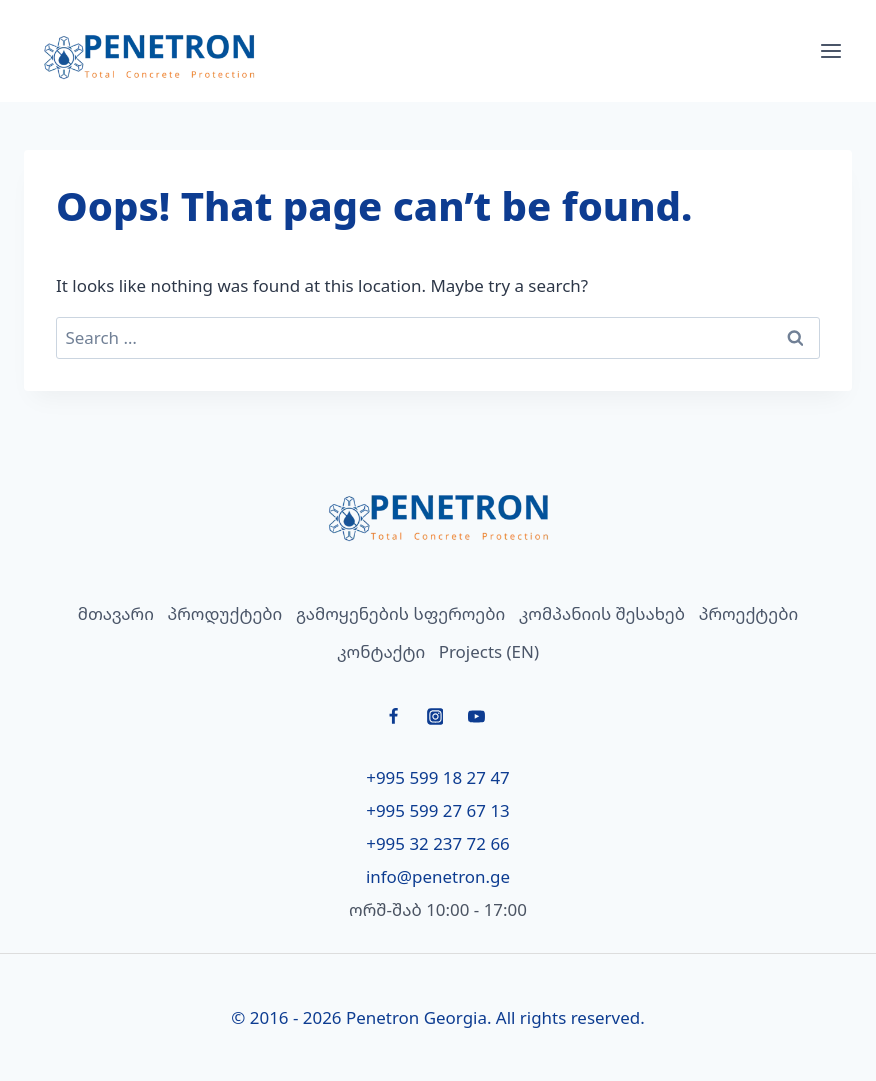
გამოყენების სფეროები (400, 613)
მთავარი (116, 613)
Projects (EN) (489, 651)
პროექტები (749, 613)
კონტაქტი (381, 651)
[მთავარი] (438, 517)
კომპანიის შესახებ (602, 613)
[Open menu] (831, 51)
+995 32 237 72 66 (438, 843)
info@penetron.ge (438, 876)
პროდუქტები (224, 613)
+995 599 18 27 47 (438, 777)
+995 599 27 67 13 (438, 810)
